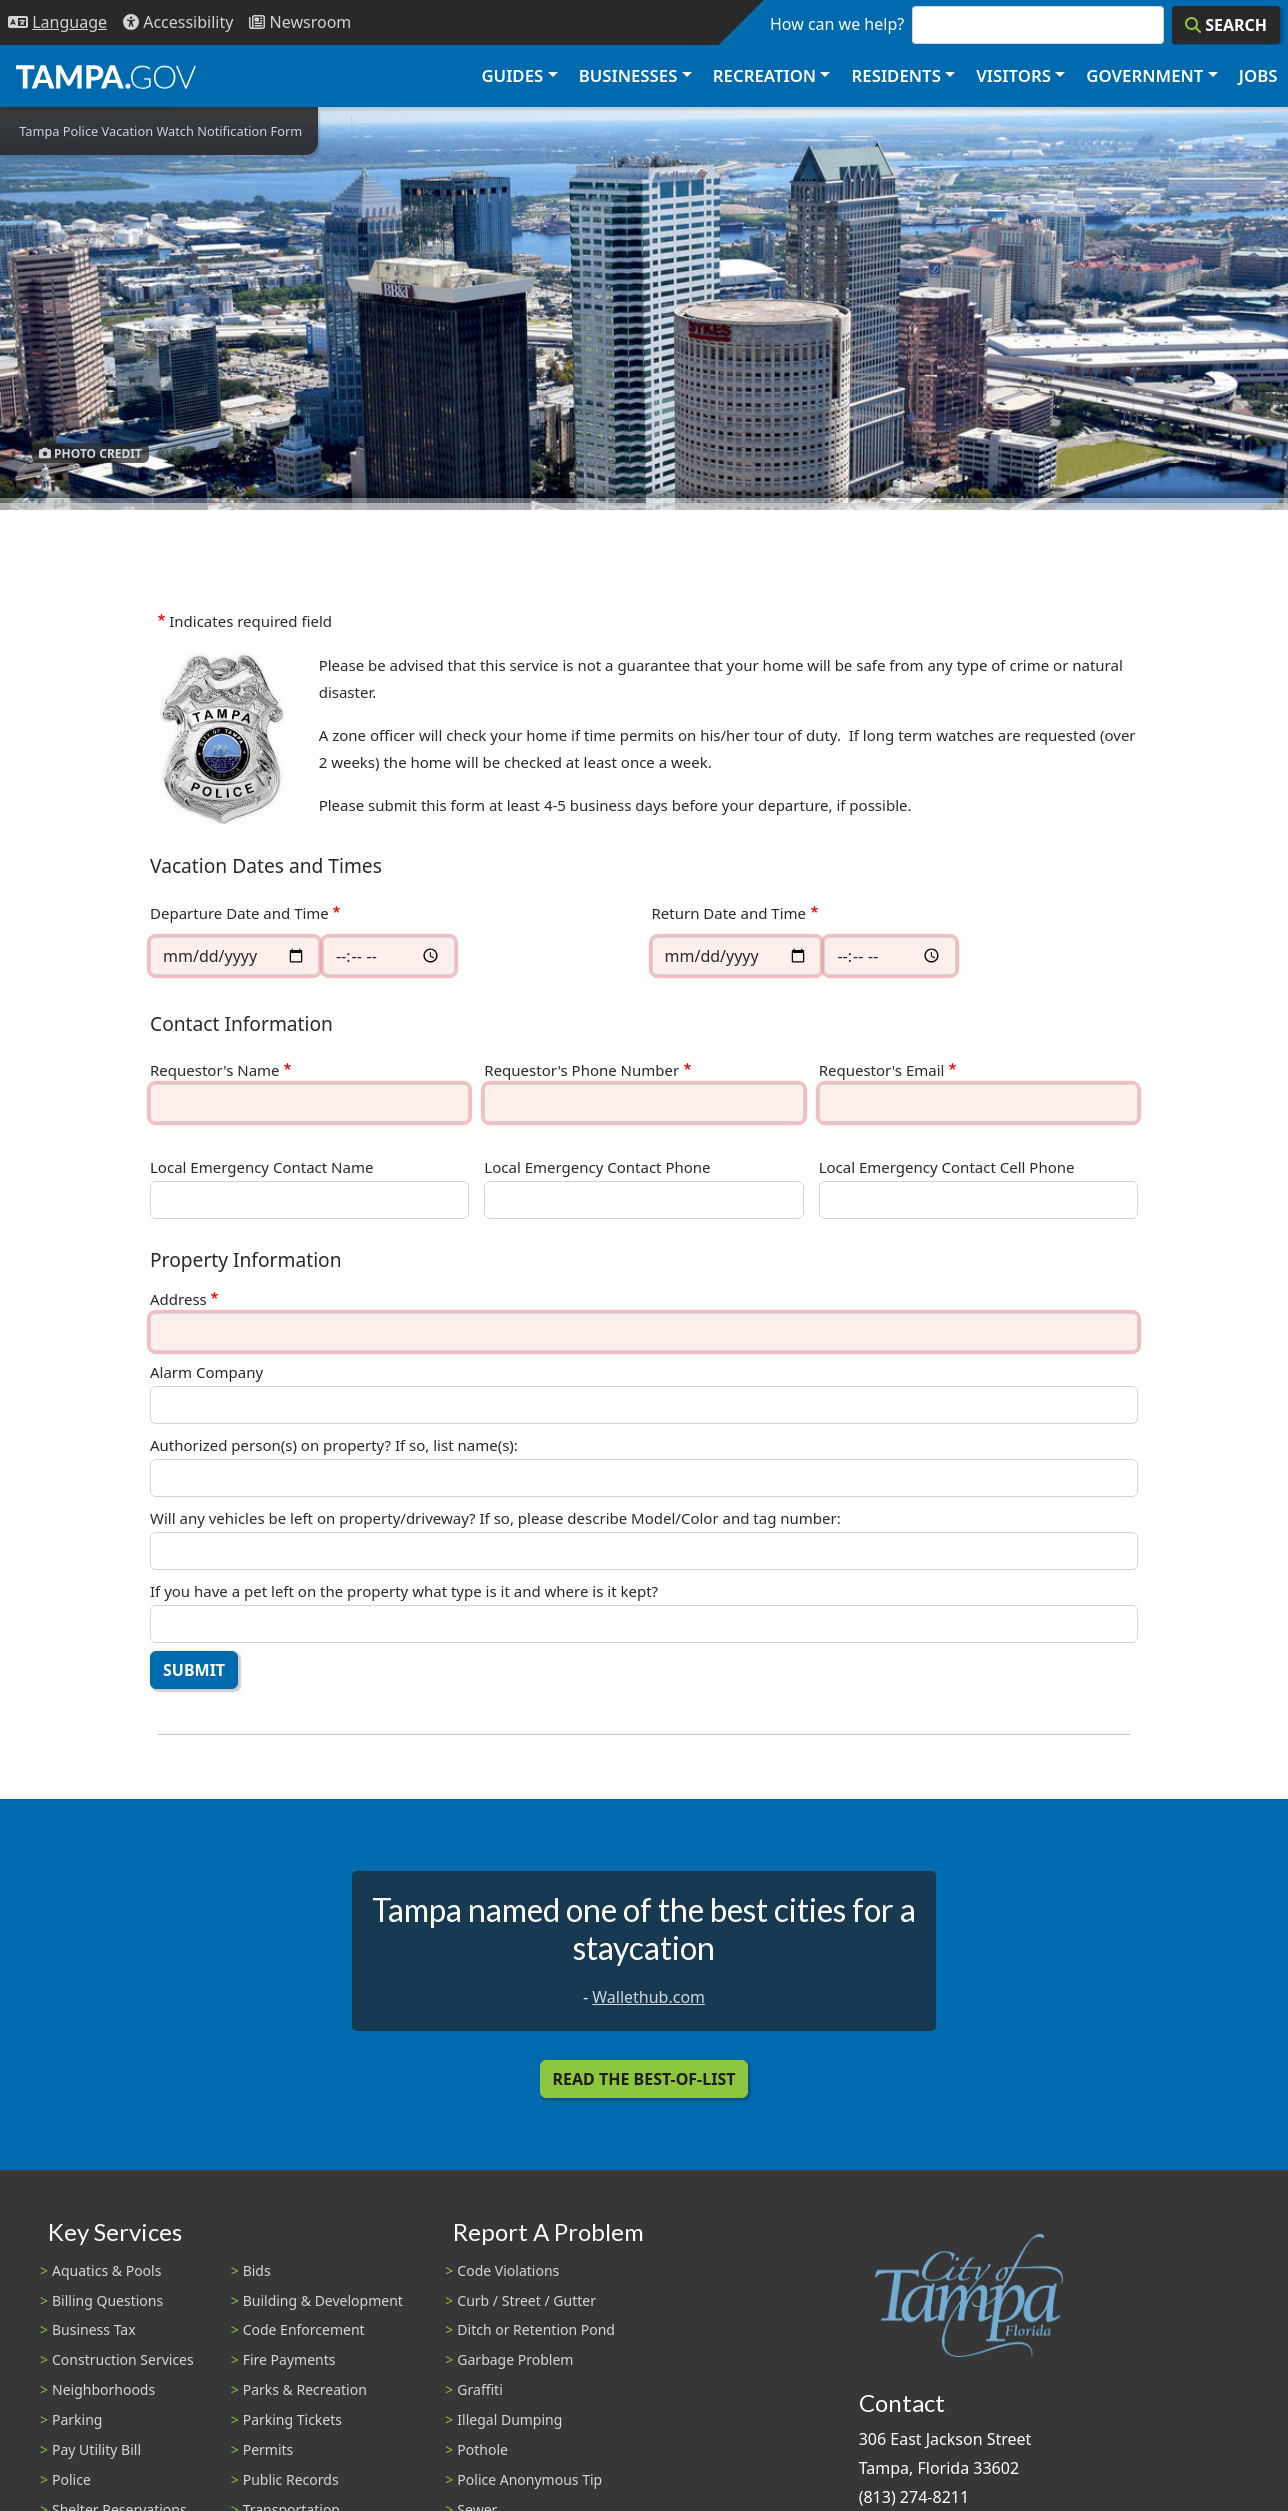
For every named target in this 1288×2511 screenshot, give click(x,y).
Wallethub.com (648, 1997)
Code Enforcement (304, 2329)
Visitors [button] (1013, 75)
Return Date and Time (729, 913)
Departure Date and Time (239, 913)
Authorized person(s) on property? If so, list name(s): (334, 1445)
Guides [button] (512, 75)
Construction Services (123, 2359)
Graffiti (479, 2389)
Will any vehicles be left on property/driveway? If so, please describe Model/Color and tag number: (495, 1518)
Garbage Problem (515, 2359)
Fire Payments (289, 2359)
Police (71, 2479)
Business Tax (94, 2329)
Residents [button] (896, 75)
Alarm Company (206, 1372)
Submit (194, 1670)
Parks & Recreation (305, 2389)
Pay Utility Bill (96, 2449)
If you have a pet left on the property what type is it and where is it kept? (404, 1591)
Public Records (291, 2479)
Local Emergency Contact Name (261, 1167)
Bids (257, 2270)
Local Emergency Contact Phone (597, 1167)
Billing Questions (107, 2300)
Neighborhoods (103, 2389)
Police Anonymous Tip (529, 2479)
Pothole (482, 2449)
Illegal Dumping (509, 2419)
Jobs (1258, 75)
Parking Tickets (292, 2419)
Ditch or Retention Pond (536, 2329)
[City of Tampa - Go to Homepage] (106, 76)
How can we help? (837, 24)
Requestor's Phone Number (581, 1070)
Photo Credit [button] (90, 452)
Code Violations (508, 2270)
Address (178, 1299)
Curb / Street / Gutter (526, 2300)
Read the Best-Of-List (644, 2079)
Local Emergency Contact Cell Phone (947, 1167)
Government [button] (1144, 75)
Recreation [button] (764, 75)
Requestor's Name (215, 1070)
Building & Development (323, 2300)
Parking (77, 2419)
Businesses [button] (628, 75)
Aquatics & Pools (106, 2270)
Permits (268, 2449)
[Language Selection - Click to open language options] (57, 22)
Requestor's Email (882, 1070)
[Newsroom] (300, 22)
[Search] (1226, 25)
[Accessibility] (178, 22)
